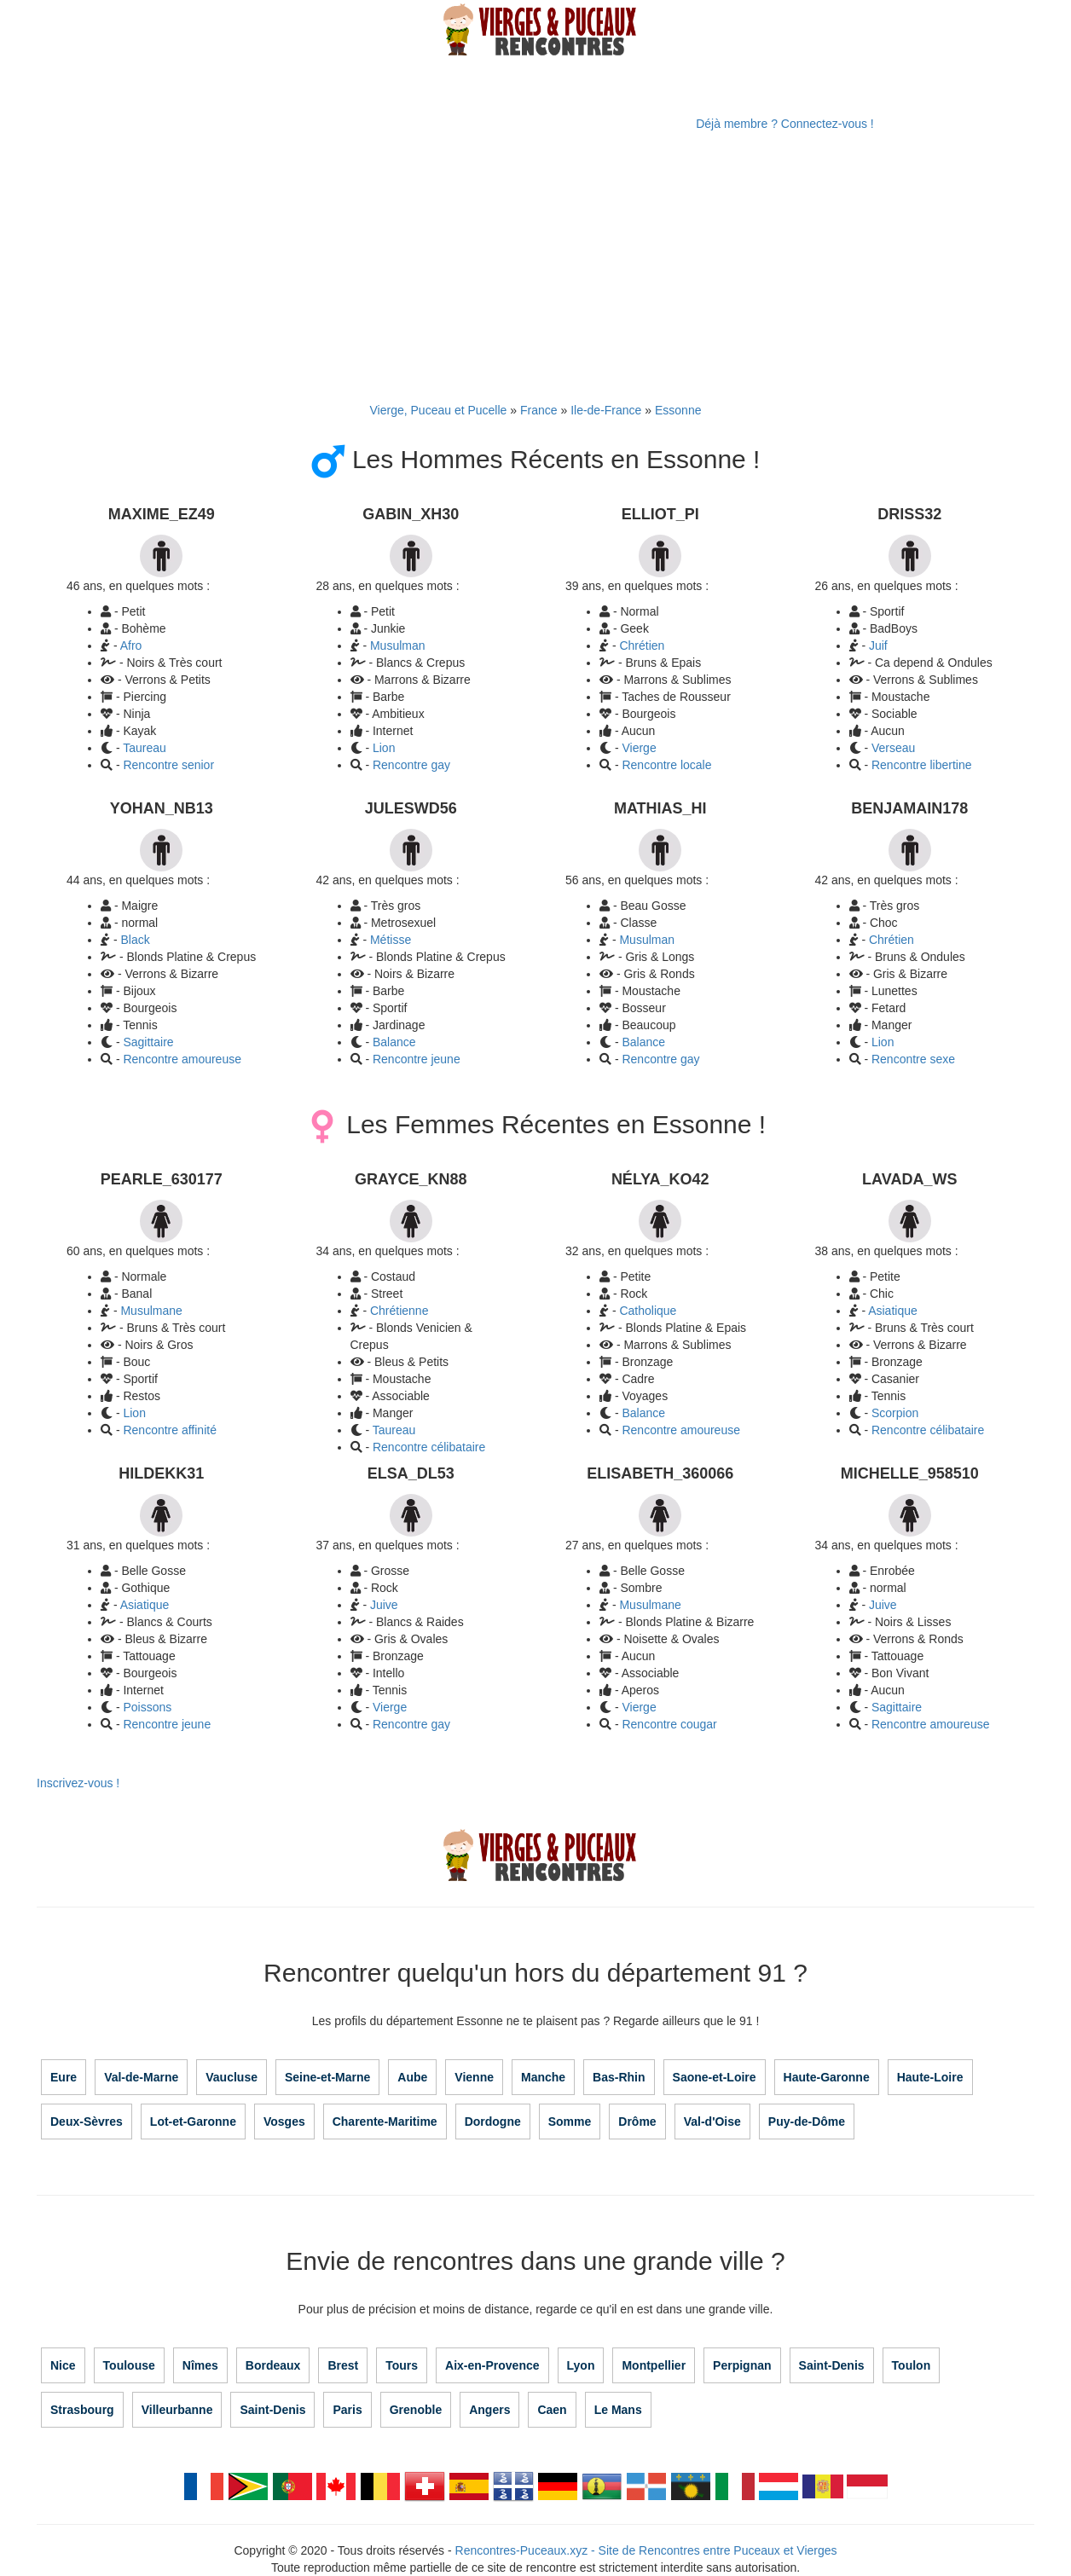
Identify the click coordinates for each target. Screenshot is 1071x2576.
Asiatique (893, 1310)
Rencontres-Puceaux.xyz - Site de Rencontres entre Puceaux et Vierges (646, 2550)
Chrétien (641, 645)
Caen (551, 2410)
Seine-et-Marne (327, 2077)
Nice (63, 2365)
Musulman (398, 645)
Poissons (147, 1707)
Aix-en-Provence (492, 2365)
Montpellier (654, 2365)
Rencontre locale (666, 765)
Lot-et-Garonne (193, 2121)
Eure (63, 2077)
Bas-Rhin (619, 2077)
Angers (489, 2410)
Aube (412, 2077)
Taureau (144, 748)
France (539, 410)
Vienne (474, 2077)
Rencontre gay (411, 765)
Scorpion (894, 1413)
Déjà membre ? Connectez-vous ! (785, 123)
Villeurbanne (177, 2410)
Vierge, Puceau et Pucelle (438, 410)
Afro (131, 645)
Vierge (639, 748)
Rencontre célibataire (927, 1430)
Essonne (678, 410)
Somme (570, 2121)
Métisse (390, 939)
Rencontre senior (168, 765)
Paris (347, 2410)
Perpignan (742, 2365)
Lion (384, 748)
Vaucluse (232, 2077)
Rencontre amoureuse (182, 1059)
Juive (384, 1605)
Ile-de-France (605, 410)
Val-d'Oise (712, 2121)
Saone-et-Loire (714, 2077)
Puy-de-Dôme (806, 2121)
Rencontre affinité (169, 1430)
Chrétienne (399, 1310)
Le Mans (618, 2410)
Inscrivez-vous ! (78, 1783)
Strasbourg (82, 2410)
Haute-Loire (930, 2077)
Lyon (581, 2365)
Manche (543, 2077)
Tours (401, 2365)
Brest (342, 2365)
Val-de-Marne (141, 2077)
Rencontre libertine (921, 765)
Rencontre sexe (913, 1059)
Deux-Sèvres (86, 2121)
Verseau (893, 748)
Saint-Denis (832, 2365)
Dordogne (493, 2121)
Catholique (647, 1310)
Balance (394, 1042)
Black (134, 939)
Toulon (911, 2365)
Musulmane (151, 1310)
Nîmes (200, 2365)
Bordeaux (273, 2365)
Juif (878, 645)
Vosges (284, 2121)
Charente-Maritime (385, 2121)
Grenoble (416, 2410)
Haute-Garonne (827, 2077)
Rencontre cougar (669, 1724)
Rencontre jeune (416, 1059)
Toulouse (129, 2365)
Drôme (637, 2121)
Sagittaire (148, 1042)
